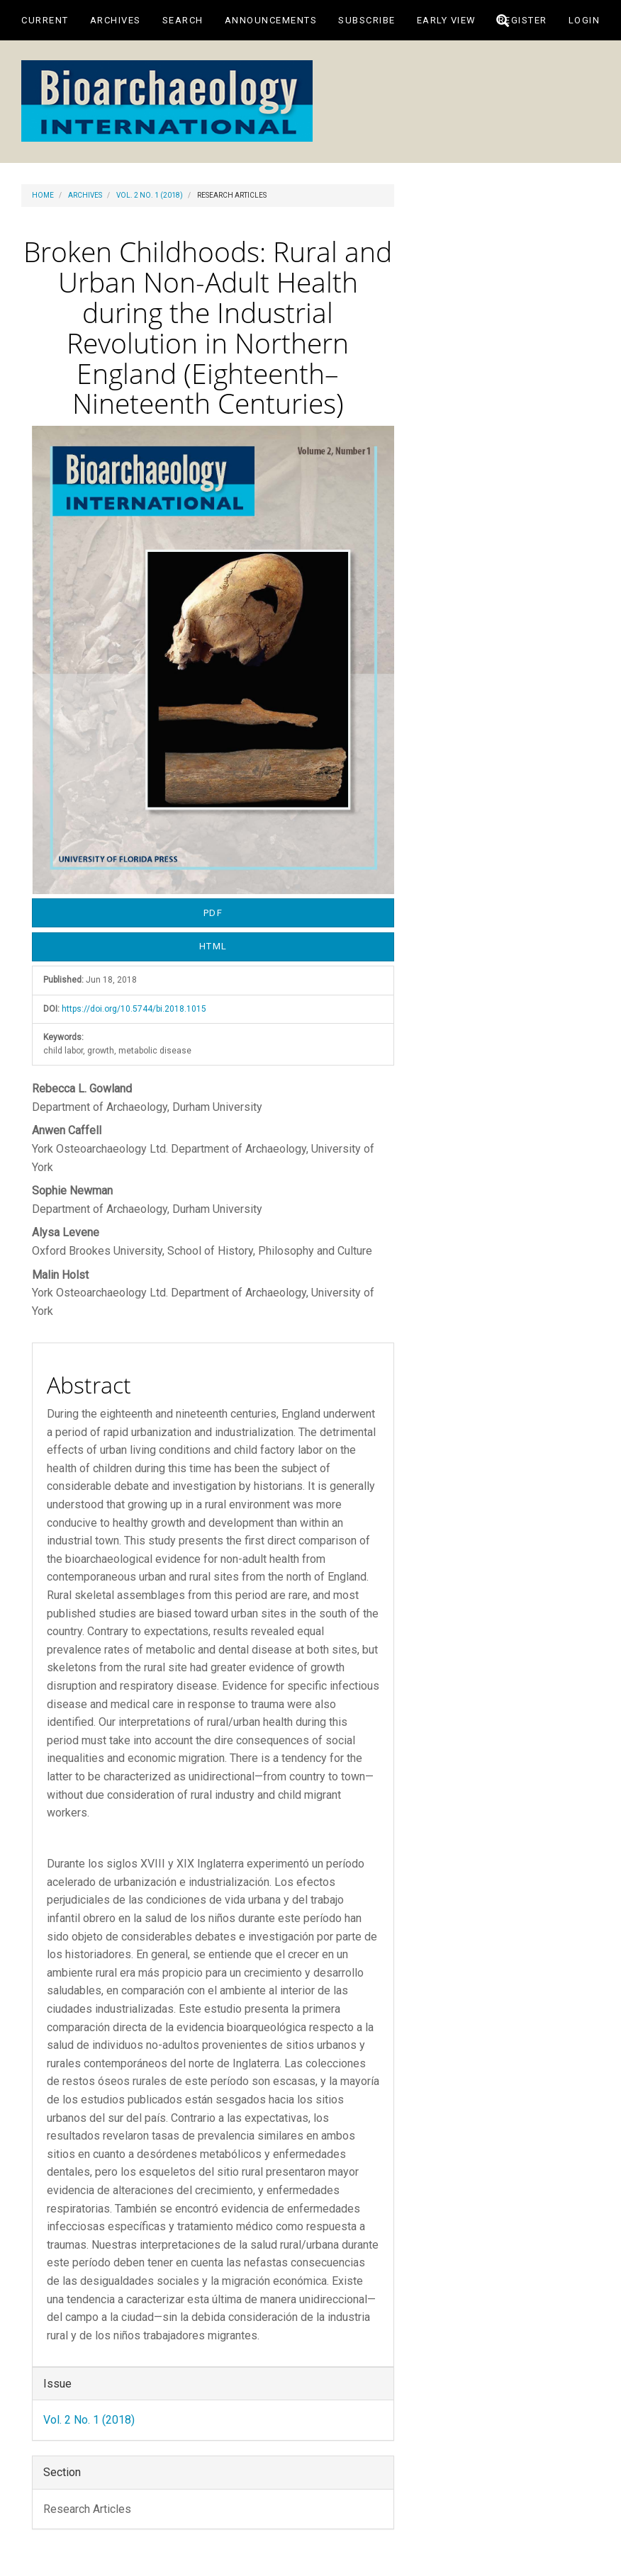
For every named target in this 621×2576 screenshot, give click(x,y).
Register (522, 20)
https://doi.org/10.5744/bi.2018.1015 (134, 1009)
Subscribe (367, 20)
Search (182, 20)
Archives (115, 20)
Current (45, 20)
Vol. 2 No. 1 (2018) (149, 195)
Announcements (271, 20)
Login (584, 20)
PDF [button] (213, 913)
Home (43, 195)
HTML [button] (213, 946)
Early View (446, 20)
